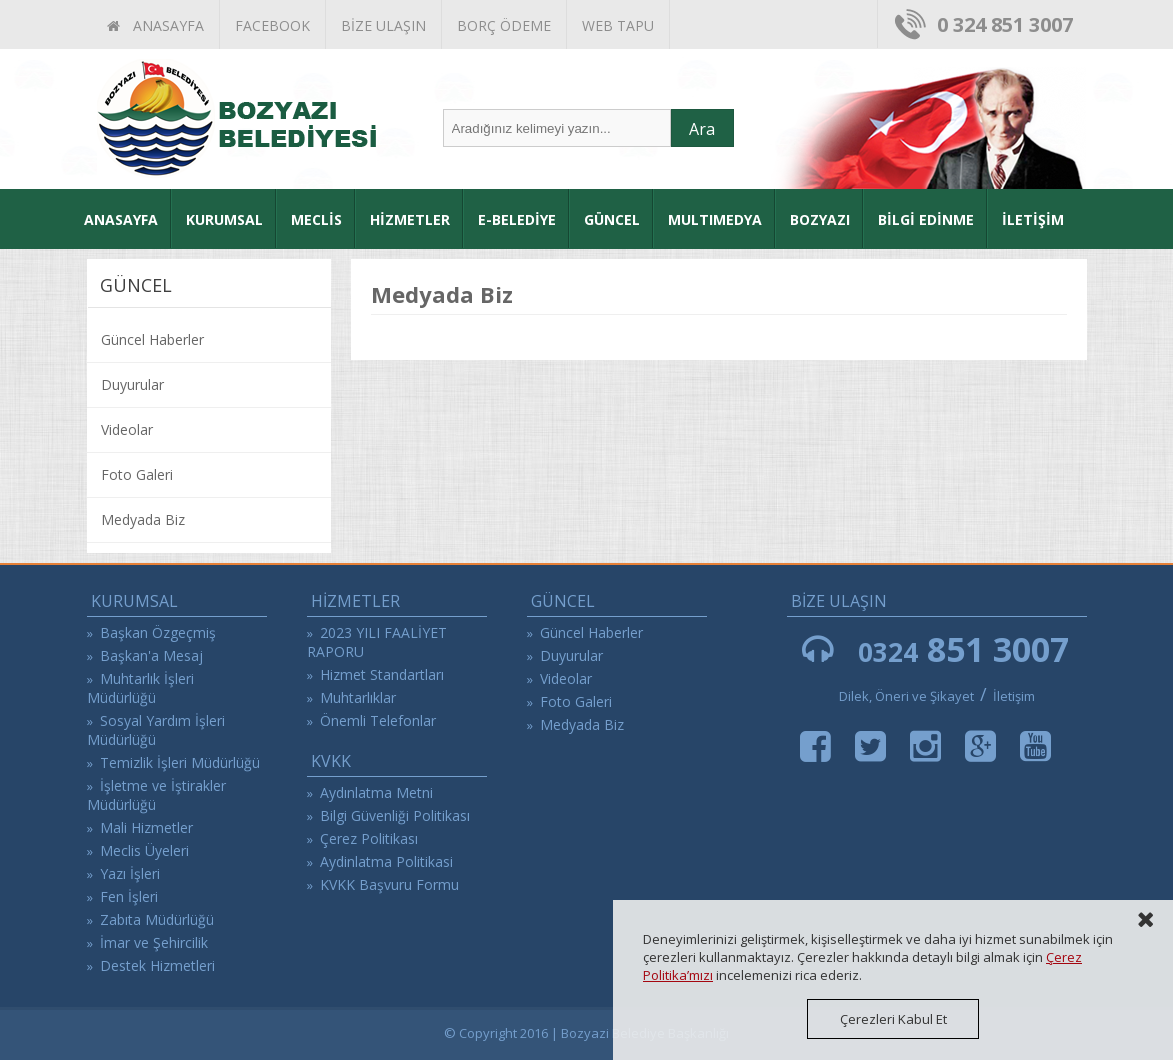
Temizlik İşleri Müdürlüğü (180, 762)
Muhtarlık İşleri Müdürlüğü (140, 688)
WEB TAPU (618, 25)
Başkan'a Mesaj (151, 655)
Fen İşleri (129, 896)
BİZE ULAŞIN (383, 25)
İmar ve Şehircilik (154, 942)
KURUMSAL (224, 219)
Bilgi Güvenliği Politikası (395, 815)
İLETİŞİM (1033, 219)
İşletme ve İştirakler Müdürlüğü (156, 795)
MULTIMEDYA (715, 219)
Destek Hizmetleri (157, 965)
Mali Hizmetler (146, 827)
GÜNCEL (612, 219)
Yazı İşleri (130, 873)
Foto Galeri (137, 474)
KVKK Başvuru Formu (389, 884)
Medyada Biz (143, 519)
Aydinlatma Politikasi (386, 861)
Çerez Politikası (369, 838)
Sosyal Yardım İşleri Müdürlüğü (156, 730)
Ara (702, 129)
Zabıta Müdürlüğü (157, 919)
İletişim (1014, 696)
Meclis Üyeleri (144, 850)
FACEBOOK (272, 25)
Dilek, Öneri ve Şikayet (906, 696)
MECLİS (316, 219)
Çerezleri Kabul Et (893, 1019)
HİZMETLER (410, 219)
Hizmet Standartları (382, 674)
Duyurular (132, 384)
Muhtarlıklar (358, 697)
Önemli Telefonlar (378, 720)
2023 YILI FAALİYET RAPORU (377, 642)
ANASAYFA (155, 25)
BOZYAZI (820, 219)
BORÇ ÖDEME (504, 25)
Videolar (127, 429)
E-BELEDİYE (517, 219)
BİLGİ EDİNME (926, 219)
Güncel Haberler (152, 339)
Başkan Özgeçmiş (158, 632)
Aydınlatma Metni (376, 792)
